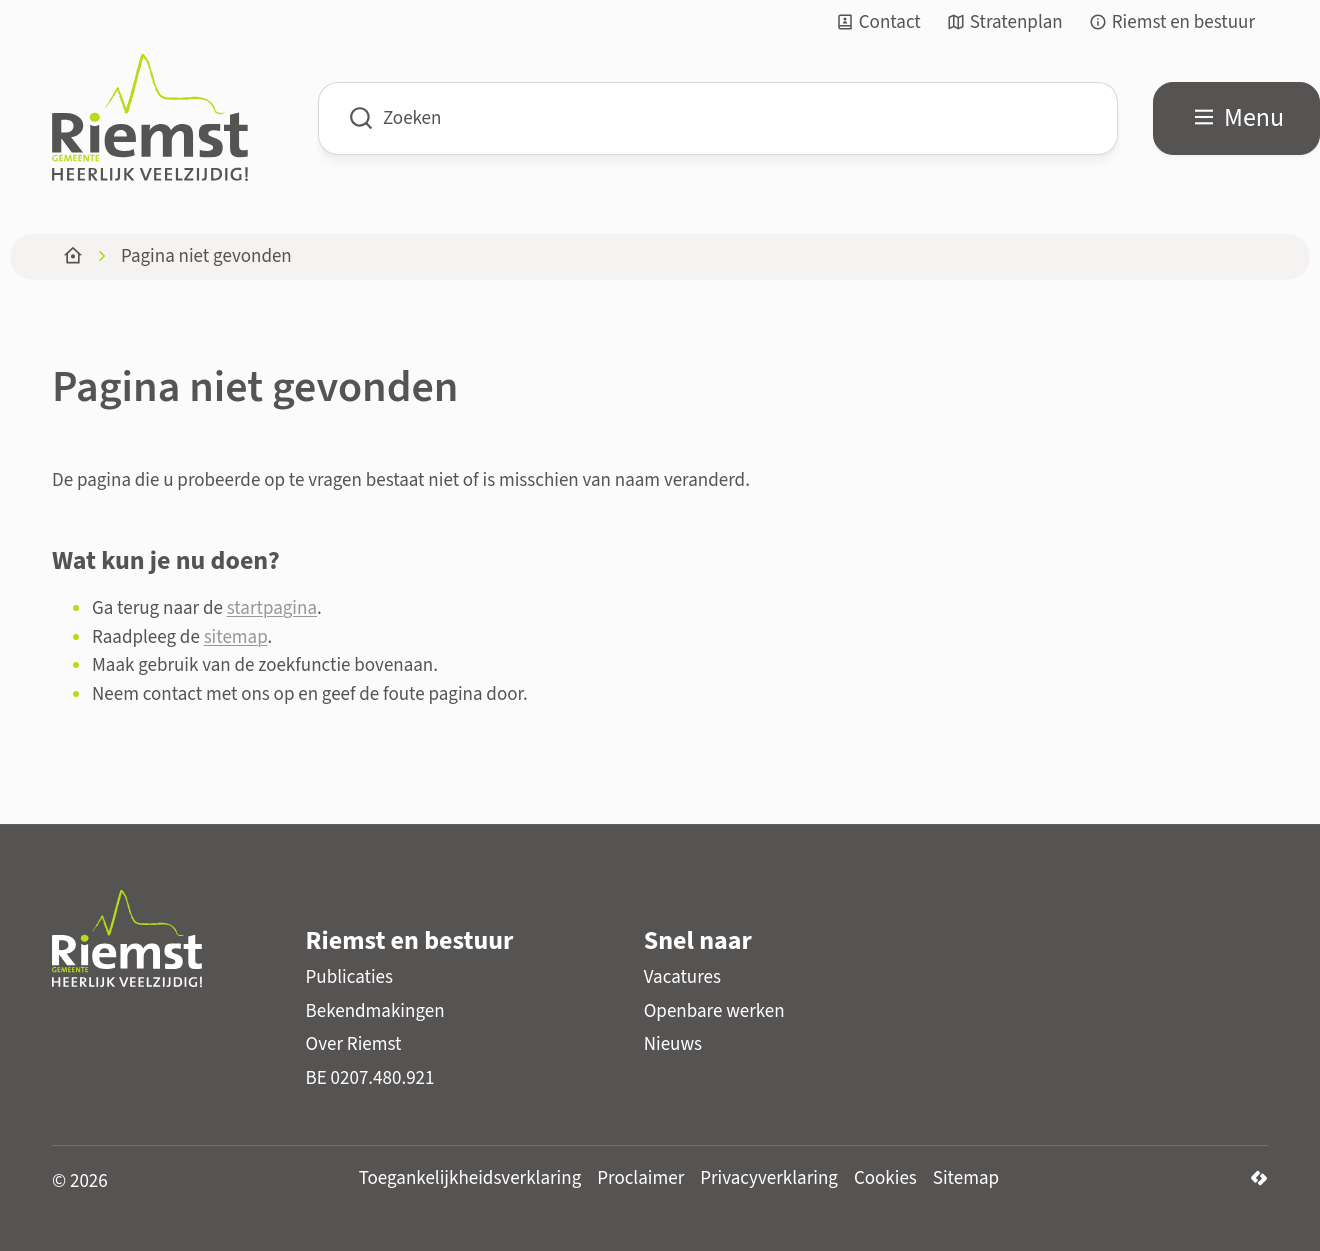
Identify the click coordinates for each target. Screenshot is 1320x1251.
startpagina (272, 608)
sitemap (236, 637)
